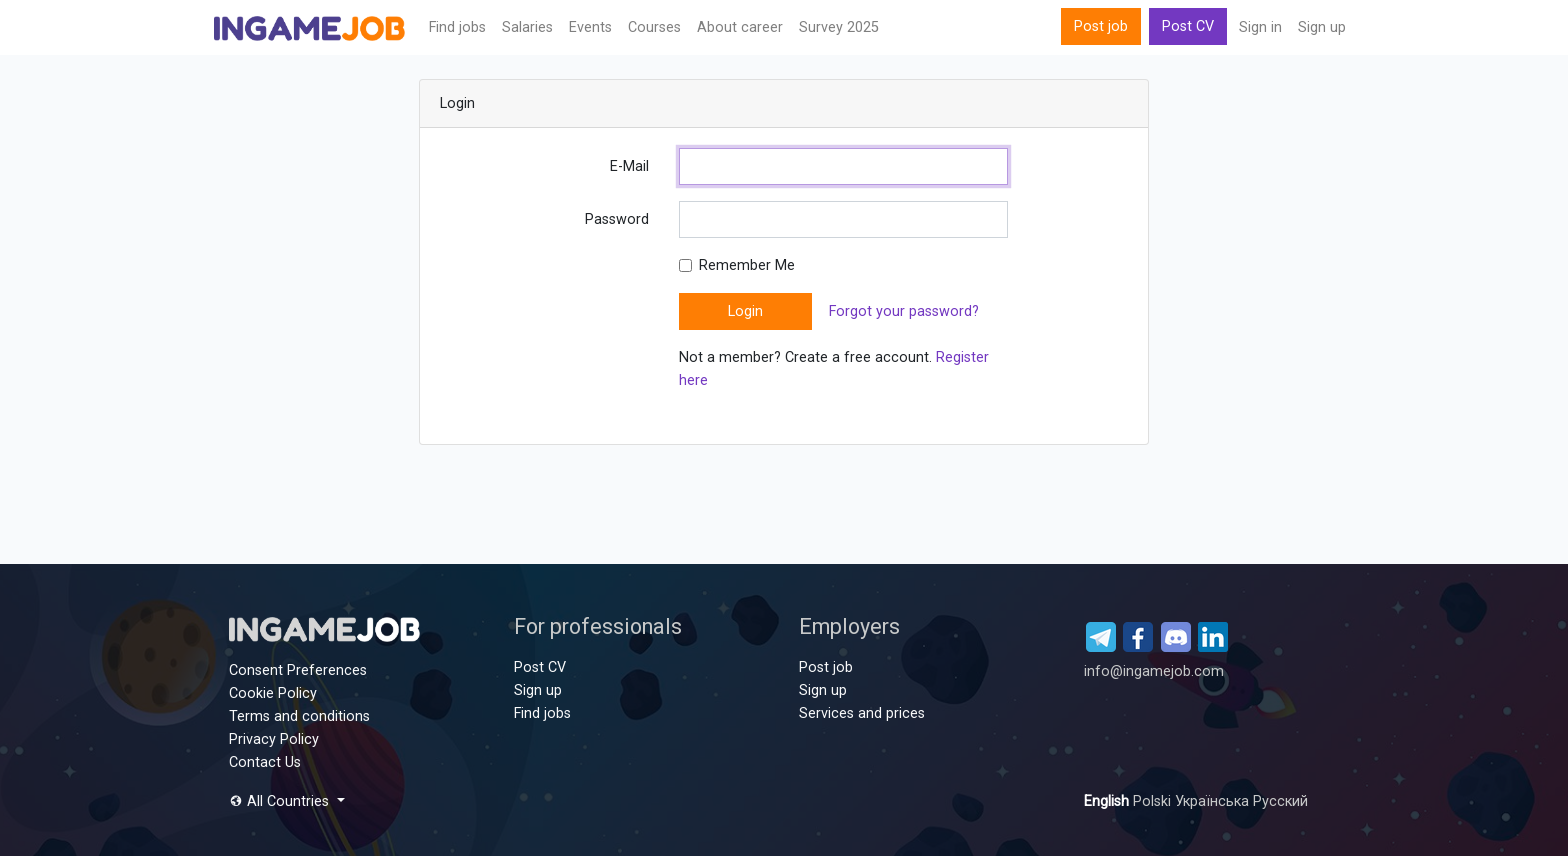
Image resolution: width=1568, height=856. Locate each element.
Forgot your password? (904, 311)
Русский (1280, 801)
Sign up (1322, 27)
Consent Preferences (298, 670)
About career (740, 27)
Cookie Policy (273, 693)
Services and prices (862, 713)
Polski (1154, 801)
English (1108, 801)
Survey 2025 (839, 27)
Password (617, 219)
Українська (1214, 801)
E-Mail (629, 166)
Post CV (1188, 26)
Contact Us (265, 762)
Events (590, 27)
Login (745, 311)
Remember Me (747, 265)
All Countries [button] (281, 801)
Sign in (1260, 27)
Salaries (527, 27)
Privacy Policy (274, 739)
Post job (1101, 26)
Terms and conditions (299, 716)
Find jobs (457, 27)
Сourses (654, 27)
